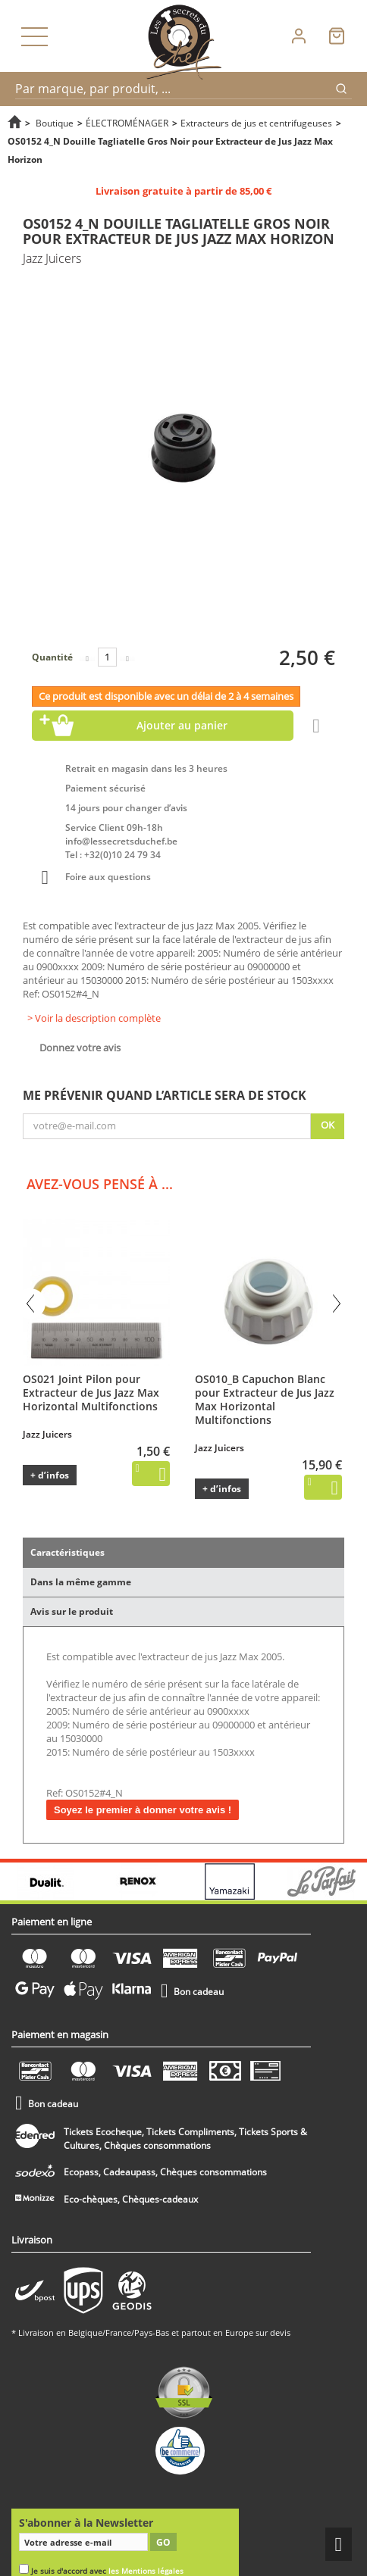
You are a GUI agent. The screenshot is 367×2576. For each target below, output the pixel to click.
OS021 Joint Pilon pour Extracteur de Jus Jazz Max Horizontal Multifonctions (91, 1392)
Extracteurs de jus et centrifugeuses (256, 123)
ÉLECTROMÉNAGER (127, 123)
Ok (327, 1125)
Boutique (55, 123)
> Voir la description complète (94, 1018)
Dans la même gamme (80, 1581)
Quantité (52, 657)
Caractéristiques (67, 1552)
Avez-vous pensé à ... (100, 1184)
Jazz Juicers (47, 1434)
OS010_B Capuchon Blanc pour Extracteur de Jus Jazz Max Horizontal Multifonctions (264, 1399)
